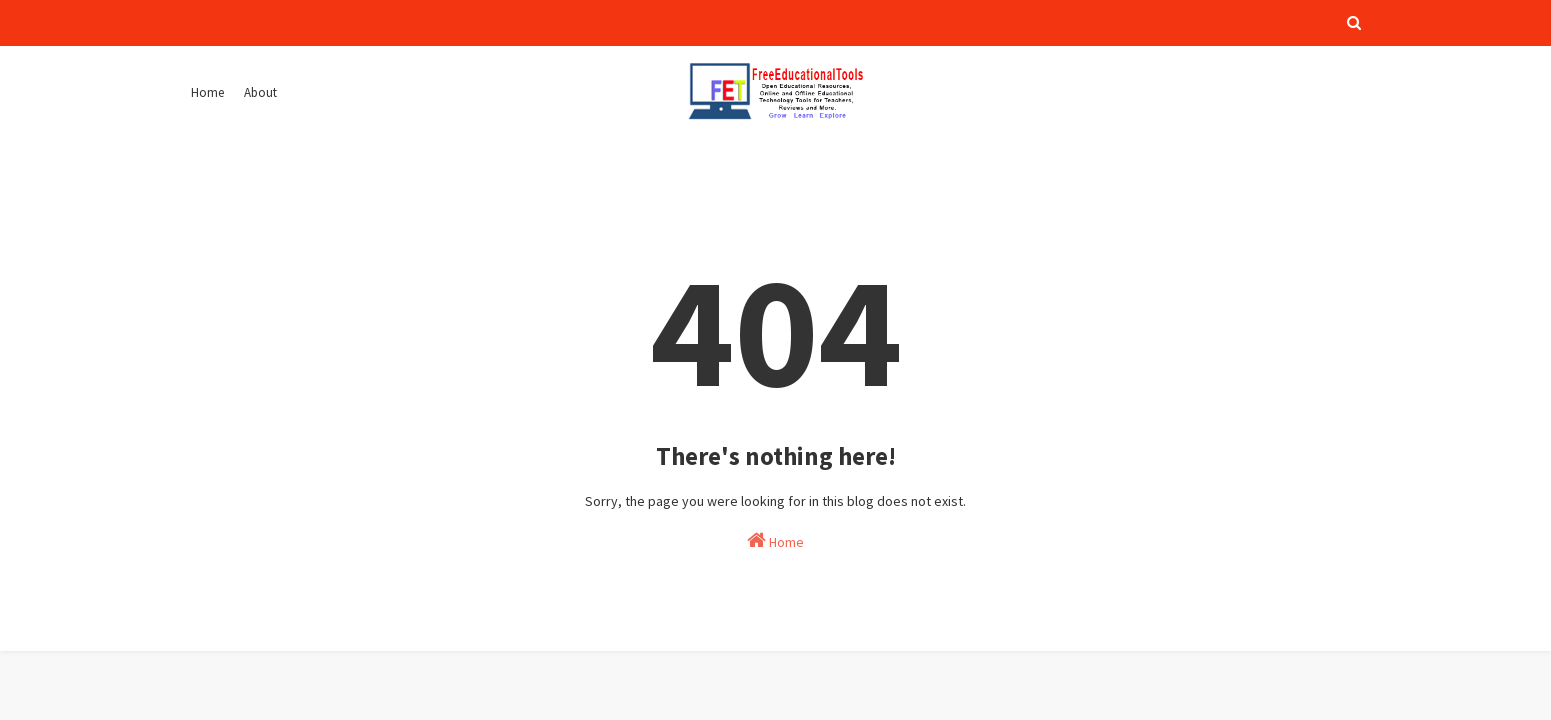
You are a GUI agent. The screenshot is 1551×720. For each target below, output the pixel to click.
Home (207, 92)
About (260, 92)
